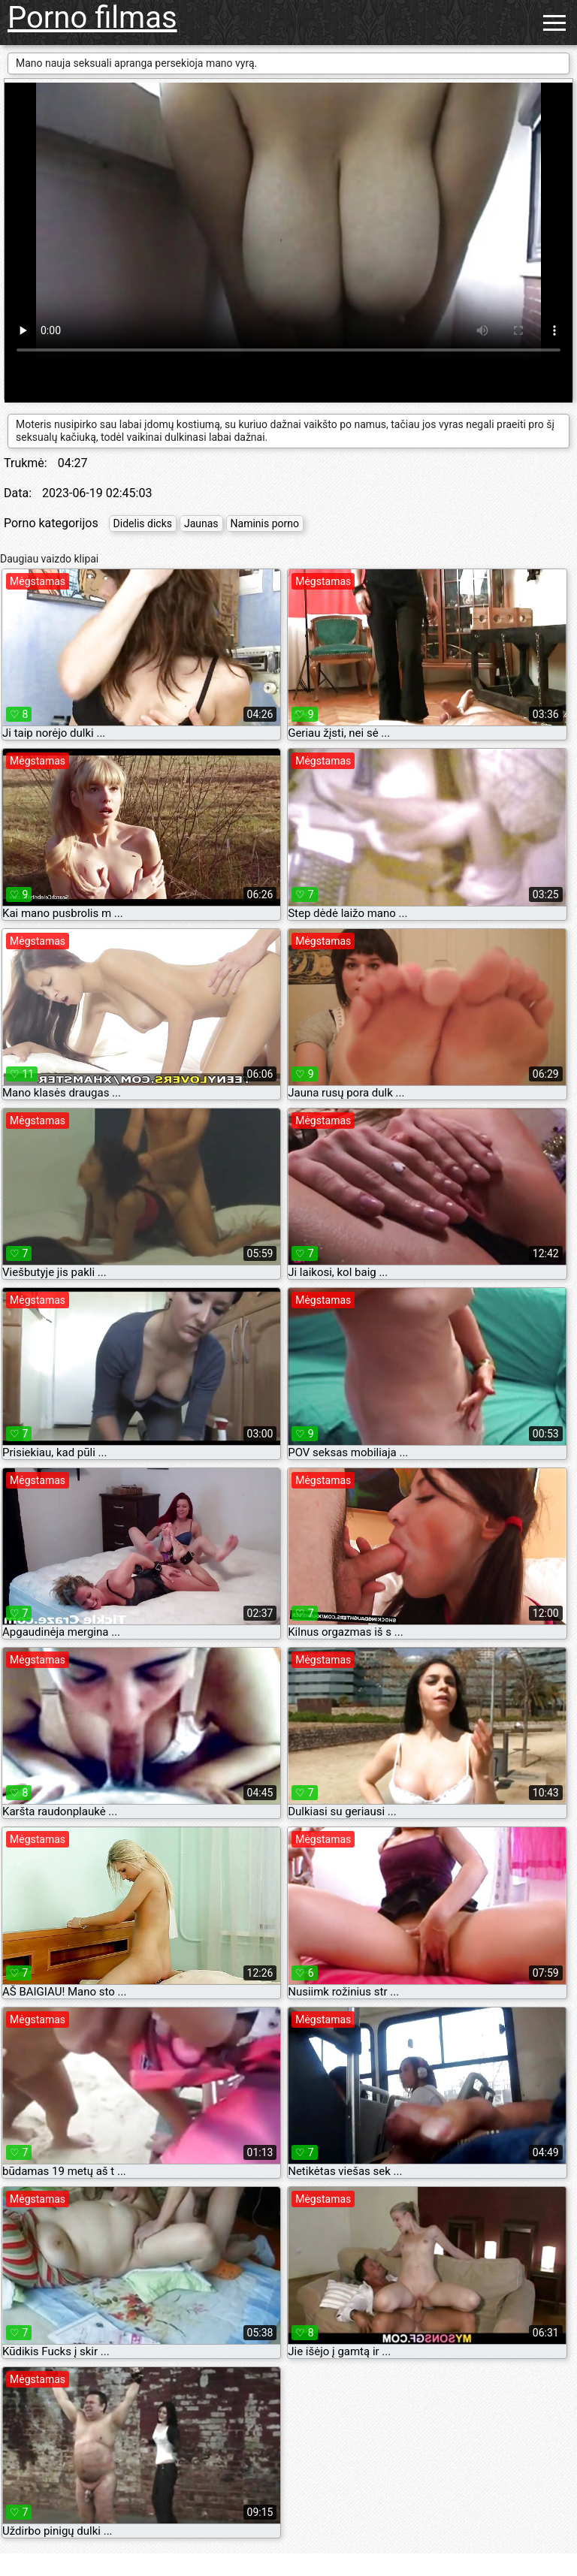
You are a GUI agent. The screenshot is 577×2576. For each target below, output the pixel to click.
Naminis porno (265, 523)
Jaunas (201, 523)
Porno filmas (92, 17)
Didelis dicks (142, 523)
